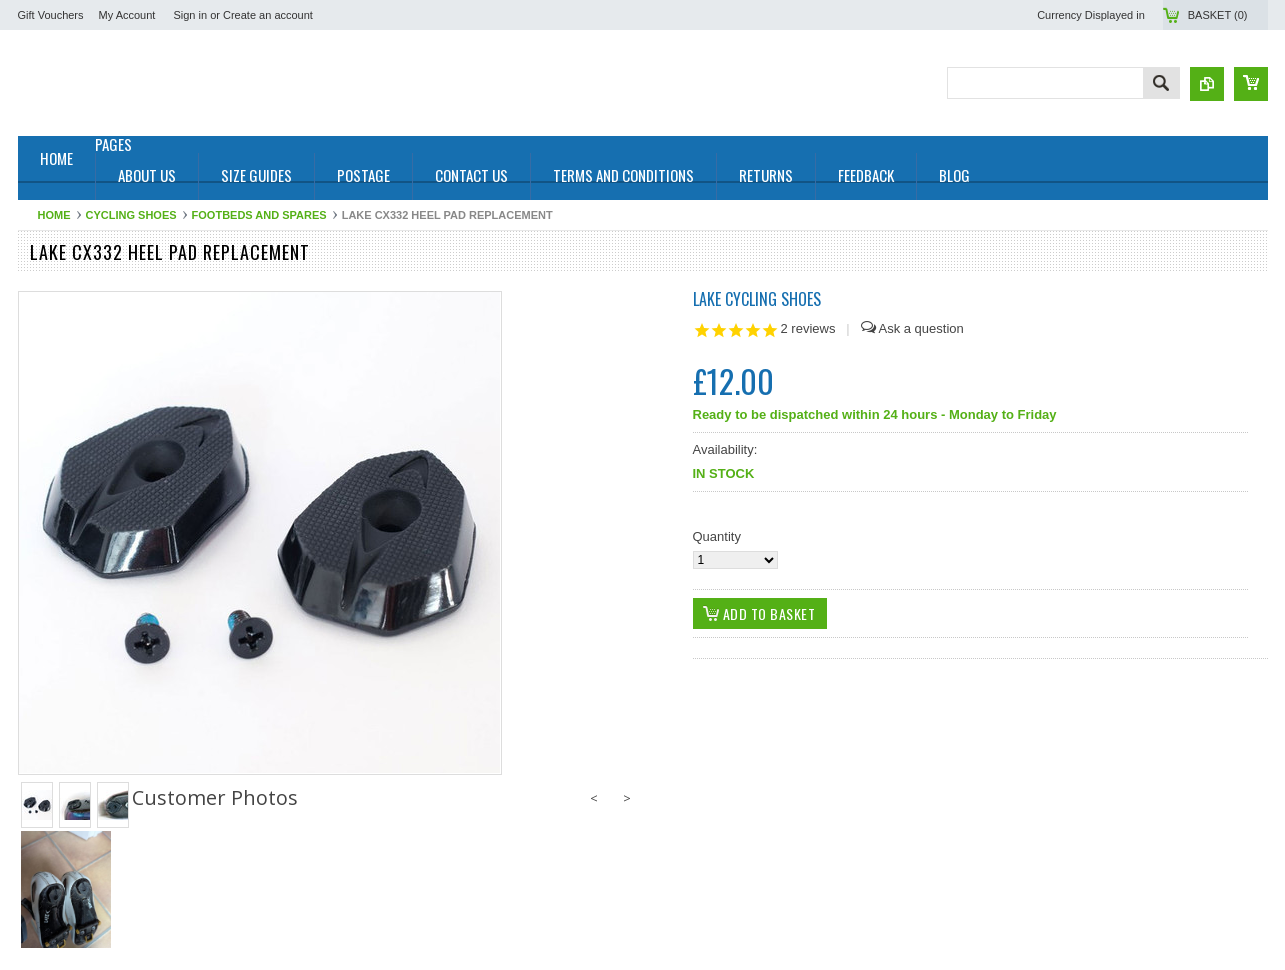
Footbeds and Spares (259, 215)
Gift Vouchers (51, 15)
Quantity (717, 536)
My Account (127, 15)
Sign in (190, 15)
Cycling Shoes (131, 215)
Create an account (268, 15)
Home (54, 215)
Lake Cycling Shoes (757, 299)
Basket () (1218, 15)
